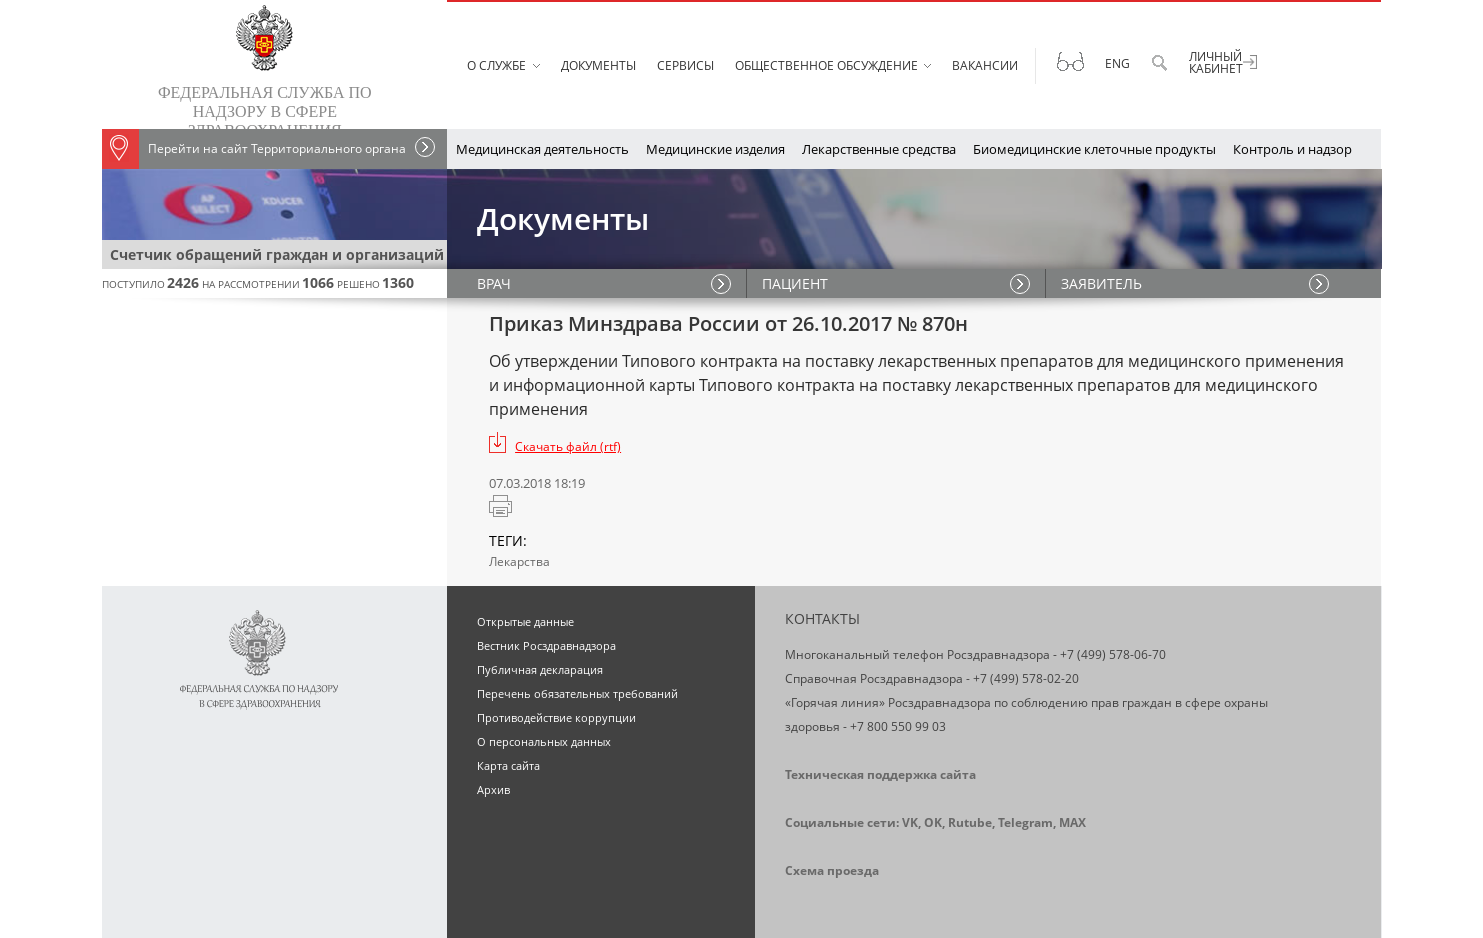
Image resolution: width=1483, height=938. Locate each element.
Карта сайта (508, 765)
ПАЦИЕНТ (795, 283)
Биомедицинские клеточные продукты (1094, 149)
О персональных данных (544, 741)
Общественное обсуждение (826, 65)
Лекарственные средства (879, 149)
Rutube (970, 822)
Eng (1117, 63)
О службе (496, 65)
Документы (598, 65)
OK (933, 822)
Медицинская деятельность (542, 149)
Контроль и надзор (1292, 149)
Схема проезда (832, 870)
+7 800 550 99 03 (898, 726)
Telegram (1025, 822)
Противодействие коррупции (556, 717)
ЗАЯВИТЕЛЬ (1101, 283)
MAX (1072, 822)
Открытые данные (525, 621)
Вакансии (985, 65)
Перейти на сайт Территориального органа (254, 149)
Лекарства (519, 561)
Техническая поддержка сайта (880, 774)
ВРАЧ (494, 283)
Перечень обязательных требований (577, 693)
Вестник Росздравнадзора (546, 645)
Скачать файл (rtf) (568, 446)
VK (910, 822)
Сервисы (685, 65)
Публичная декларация (540, 669)
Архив (493, 789)
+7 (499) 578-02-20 (1026, 678)
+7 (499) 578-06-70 (1113, 654)
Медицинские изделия (715, 149)
